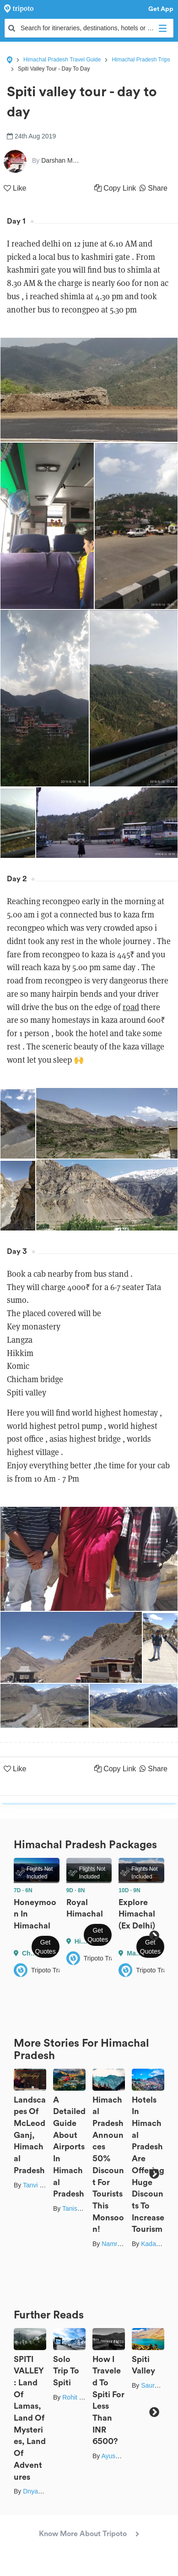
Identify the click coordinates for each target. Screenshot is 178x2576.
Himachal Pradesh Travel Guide (62, 59)
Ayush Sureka (121, 2456)
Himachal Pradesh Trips (141, 59)
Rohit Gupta (79, 2397)
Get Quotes (45, 1947)
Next (154, 1936)
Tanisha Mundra (85, 2208)
